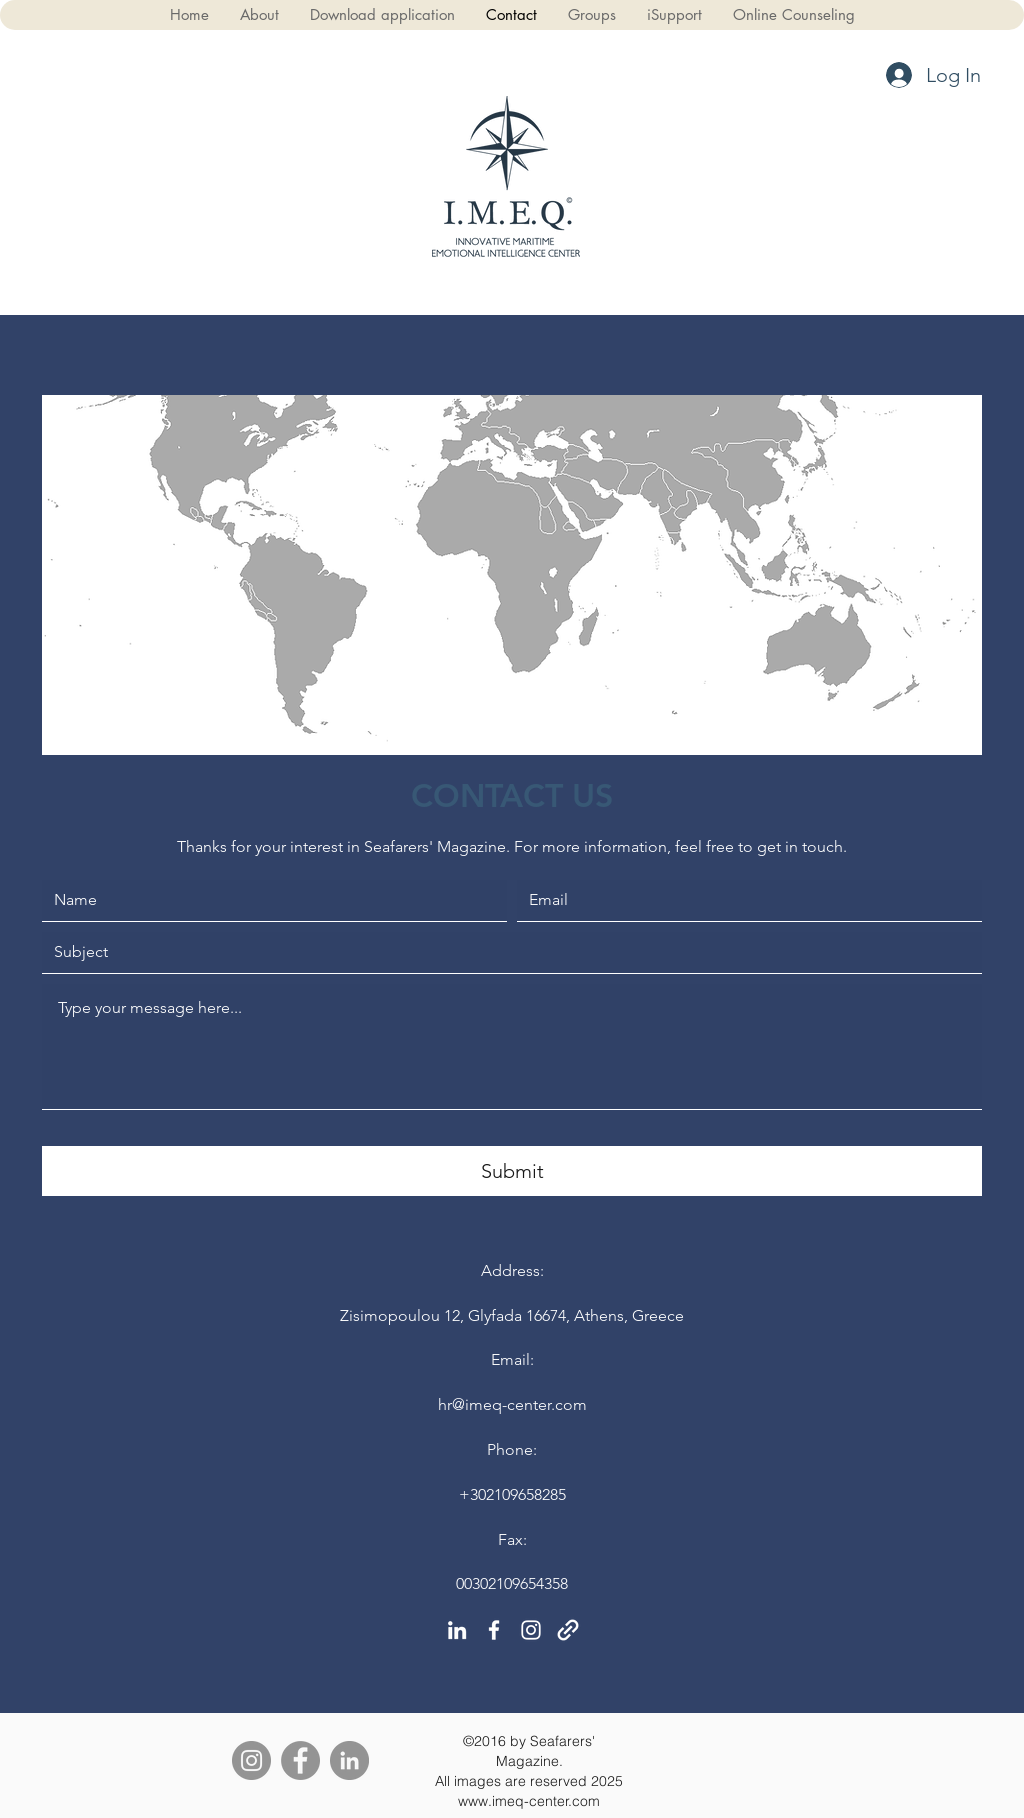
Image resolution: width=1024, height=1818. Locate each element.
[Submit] (512, 1171)
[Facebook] (300, 1760)
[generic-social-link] (568, 1630)
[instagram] (531, 1630)
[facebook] (494, 1630)
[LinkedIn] (349, 1760)
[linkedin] (457, 1630)
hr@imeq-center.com (512, 1404)
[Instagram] (251, 1760)
